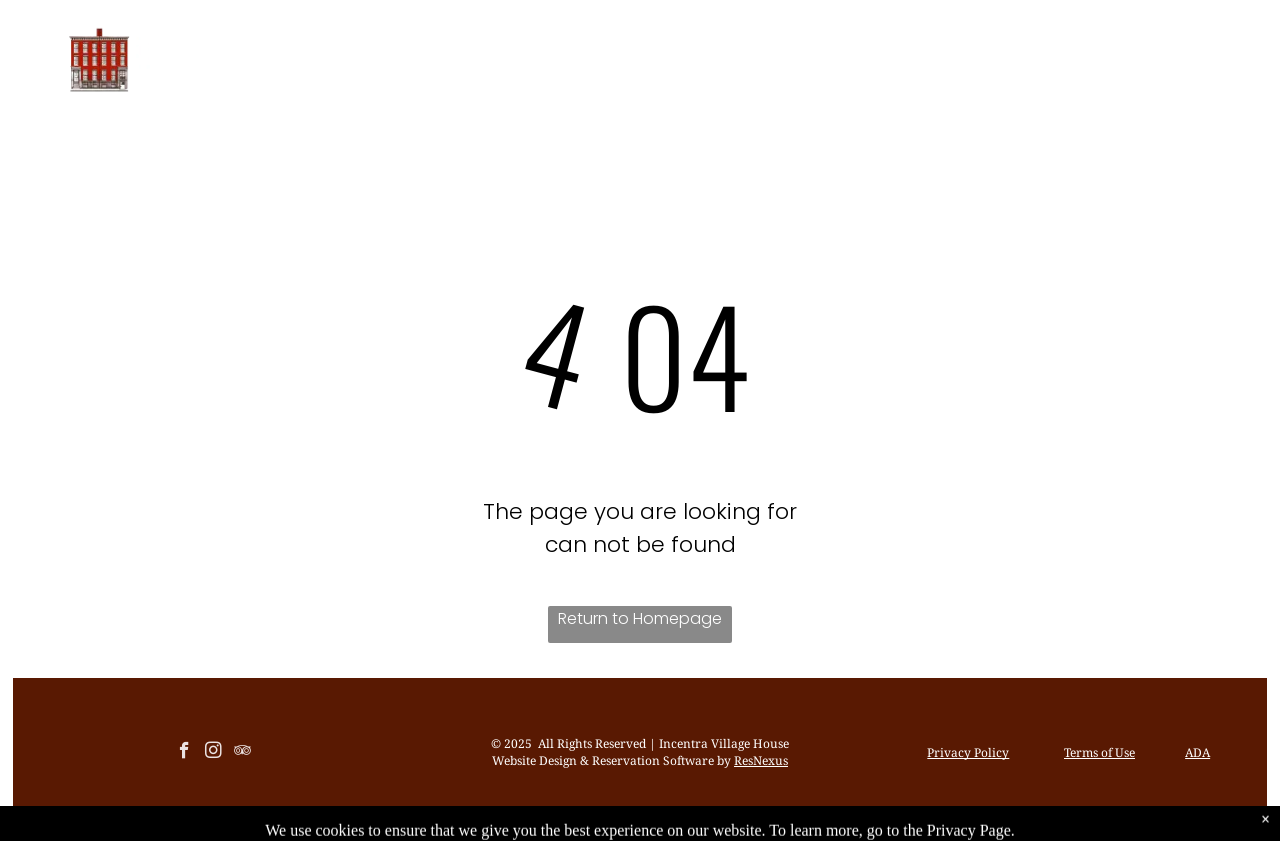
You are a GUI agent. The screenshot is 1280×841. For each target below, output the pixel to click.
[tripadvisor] (242, 753)
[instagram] (213, 753)
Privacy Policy (968, 752)
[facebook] (184, 753)
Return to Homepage (640, 618)
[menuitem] (406, 60)
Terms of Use (1099, 752)
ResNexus (761, 760)
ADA (1197, 752)
